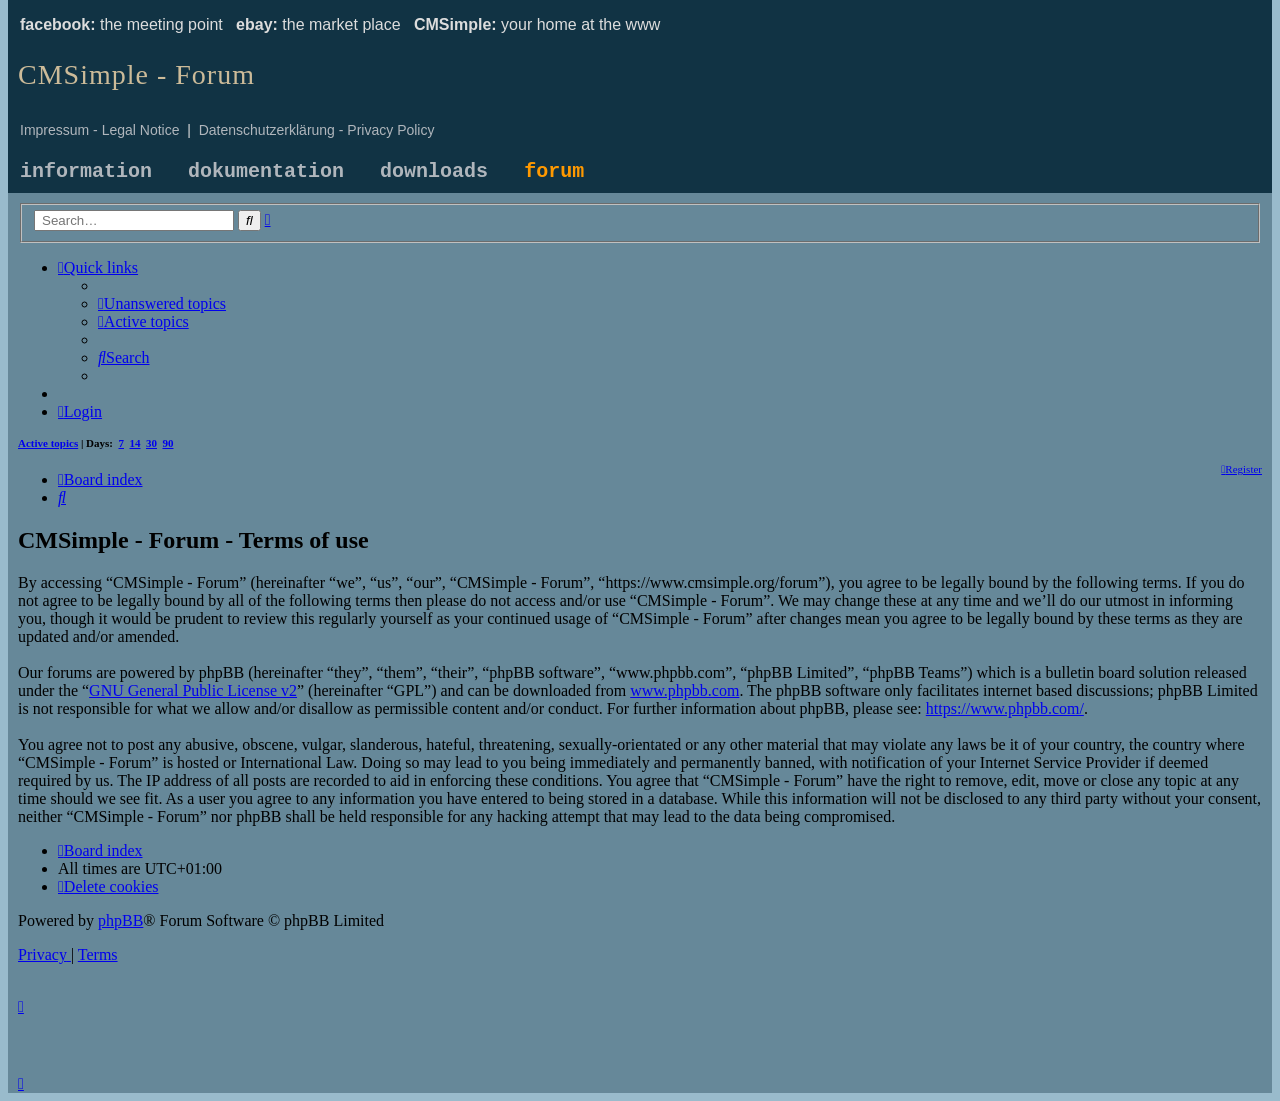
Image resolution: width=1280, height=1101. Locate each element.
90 (168, 443)
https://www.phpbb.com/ (1005, 708)
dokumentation (266, 171)
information (86, 171)
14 (135, 443)
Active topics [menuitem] (48, 443)
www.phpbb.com (684, 690)
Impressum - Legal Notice (100, 130)
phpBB (120, 920)
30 (151, 443)
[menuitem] (162, 303)
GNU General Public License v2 (193, 690)
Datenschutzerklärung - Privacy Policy (317, 130)
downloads (434, 171)
